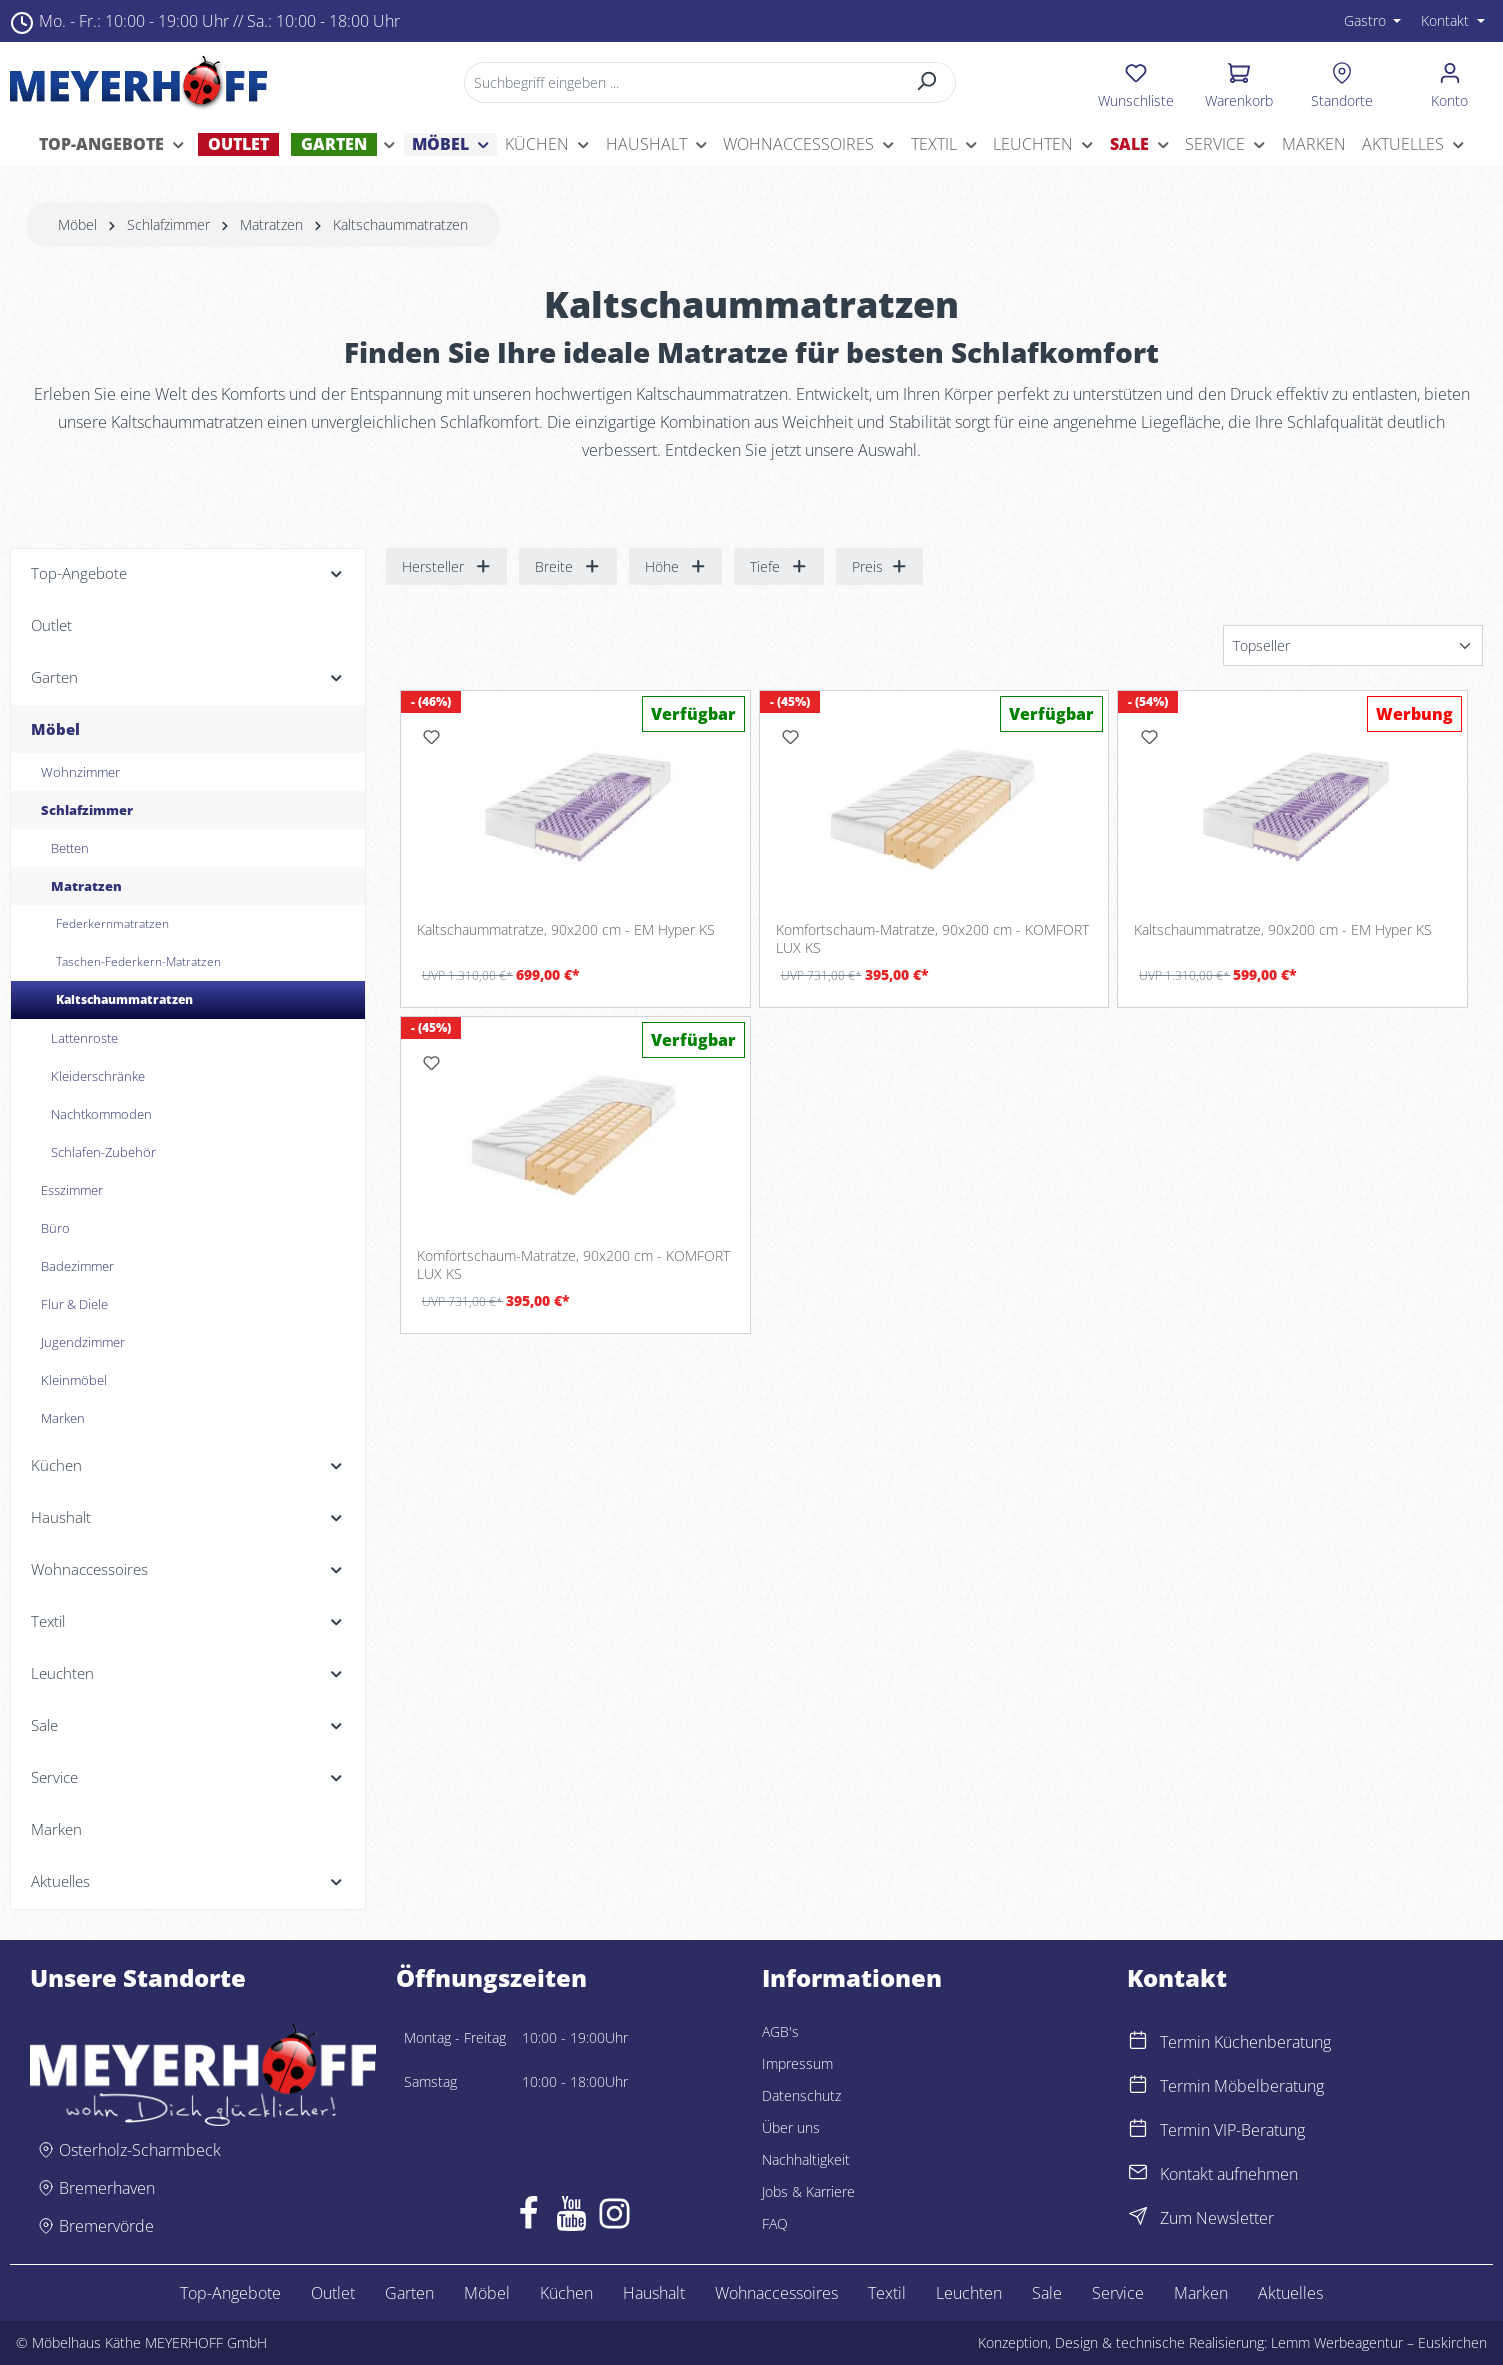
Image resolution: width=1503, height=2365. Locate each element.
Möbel (487, 2293)
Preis (880, 566)
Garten (409, 2293)
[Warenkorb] (1239, 82)
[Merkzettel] (1136, 82)
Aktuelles (1290, 2293)
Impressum (797, 2063)
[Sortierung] (1353, 645)
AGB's (780, 2031)
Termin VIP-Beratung (1232, 2130)
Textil (887, 2293)
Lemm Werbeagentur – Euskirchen (1379, 2342)
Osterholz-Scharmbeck (140, 2150)
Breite (568, 566)
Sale (1047, 2293)
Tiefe (779, 566)
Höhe (676, 566)
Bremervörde (106, 2226)
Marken (1201, 2293)
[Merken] (432, 737)
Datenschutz (801, 2095)
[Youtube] (571, 2218)
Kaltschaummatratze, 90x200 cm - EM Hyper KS (566, 930)
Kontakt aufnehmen (1229, 2174)
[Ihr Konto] (1449, 82)
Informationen (852, 1978)
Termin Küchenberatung (1245, 2042)
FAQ (775, 2223)
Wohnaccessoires (776, 2293)
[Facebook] (528, 2218)
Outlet (333, 2293)
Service (1118, 2293)
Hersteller (447, 566)
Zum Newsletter (1217, 2218)
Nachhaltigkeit (806, 2159)
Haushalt (654, 2293)
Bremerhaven (107, 2188)
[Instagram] (614, 2218)
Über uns (791, 2127)
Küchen (566, 2293)
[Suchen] (927, 82)
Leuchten (969, 2293)
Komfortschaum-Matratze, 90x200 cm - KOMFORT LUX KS (932, 938)
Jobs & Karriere (808, 2191)
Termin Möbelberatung (1242, 2086)
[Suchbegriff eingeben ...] (682, 82)
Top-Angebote (230, 2293)
